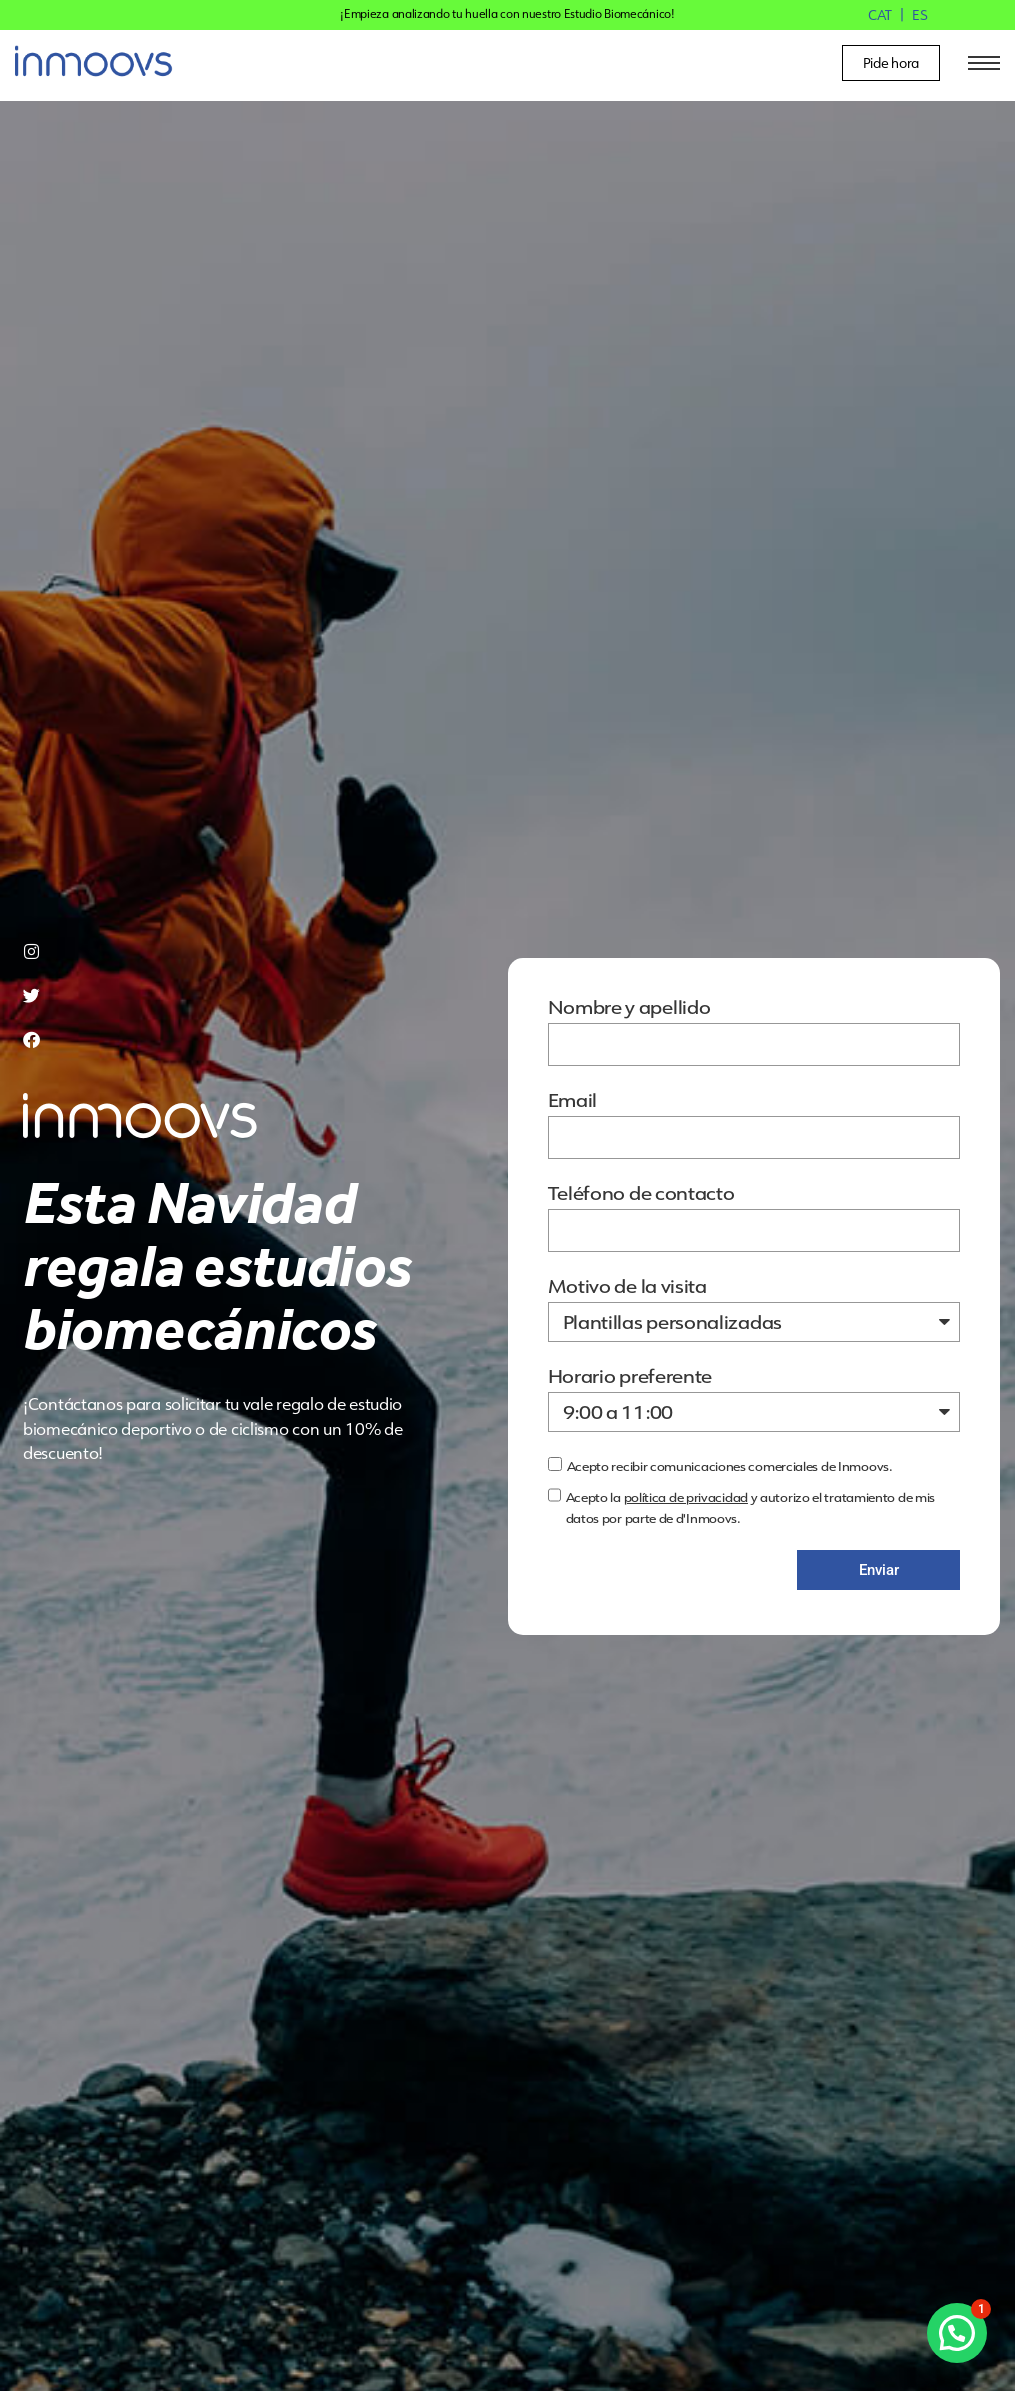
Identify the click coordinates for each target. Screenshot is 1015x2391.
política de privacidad (686, 1497)
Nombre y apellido (629, 1008)
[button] (957, 2333)
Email (573, 1101)
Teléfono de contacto (641, 1194)
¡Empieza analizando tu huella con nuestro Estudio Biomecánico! (507, 13)
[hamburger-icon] (980, 63)
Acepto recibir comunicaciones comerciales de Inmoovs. (730, 1466)
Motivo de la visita (627, 1287)
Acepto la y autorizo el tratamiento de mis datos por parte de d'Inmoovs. (751, 1508)
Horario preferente (630, 1377)
